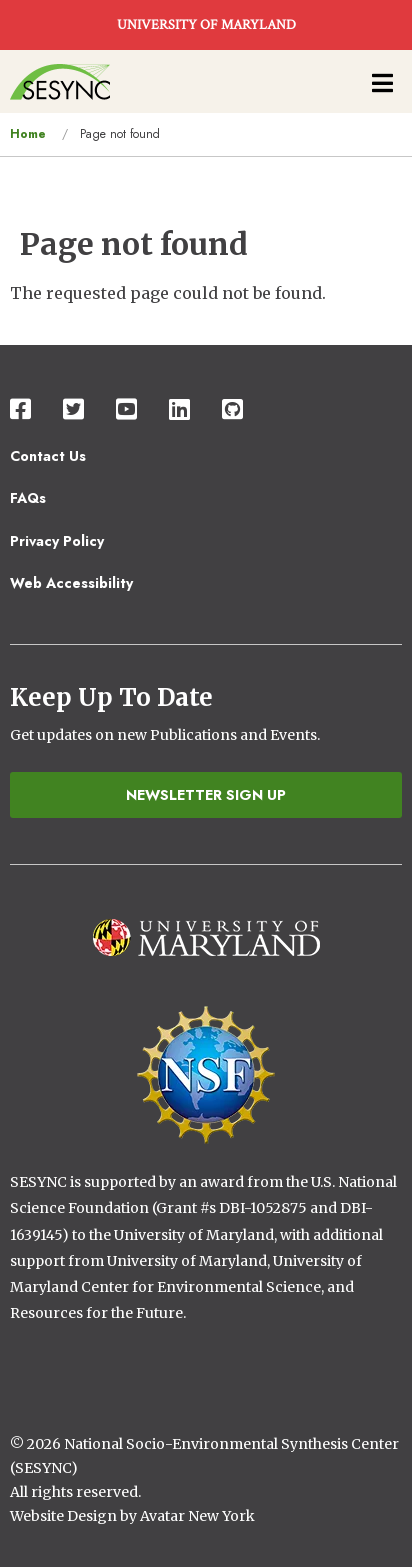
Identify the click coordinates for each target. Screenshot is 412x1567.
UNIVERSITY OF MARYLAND (206, 25)
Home (28, 134)
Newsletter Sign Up (206, 795)
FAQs (28, 498)
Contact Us (48, 456)
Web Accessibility (71, 583)
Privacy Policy (57, 541)
